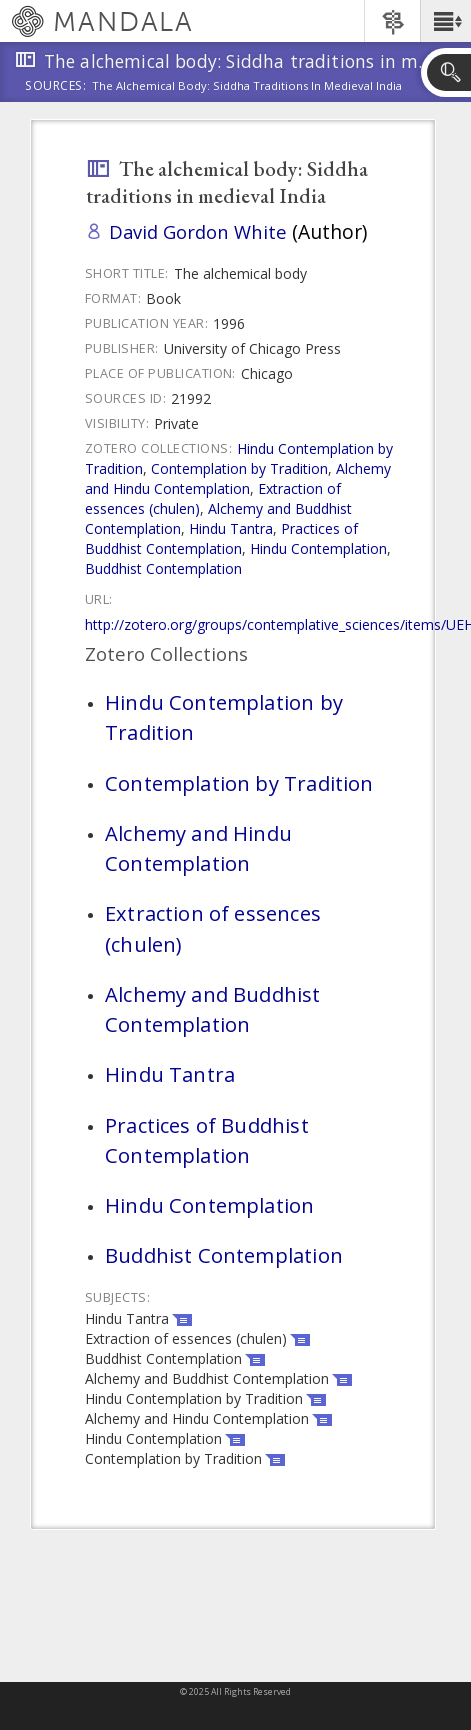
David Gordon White (198, 231)
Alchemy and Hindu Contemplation (238, 478)
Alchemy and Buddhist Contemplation (213, 1009)
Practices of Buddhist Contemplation (221, 538)
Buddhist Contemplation (163, 568)
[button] (445, 21)
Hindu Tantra (231, 528)
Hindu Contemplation (318, 548)
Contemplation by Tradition (239, 468)
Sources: (56, 87)
